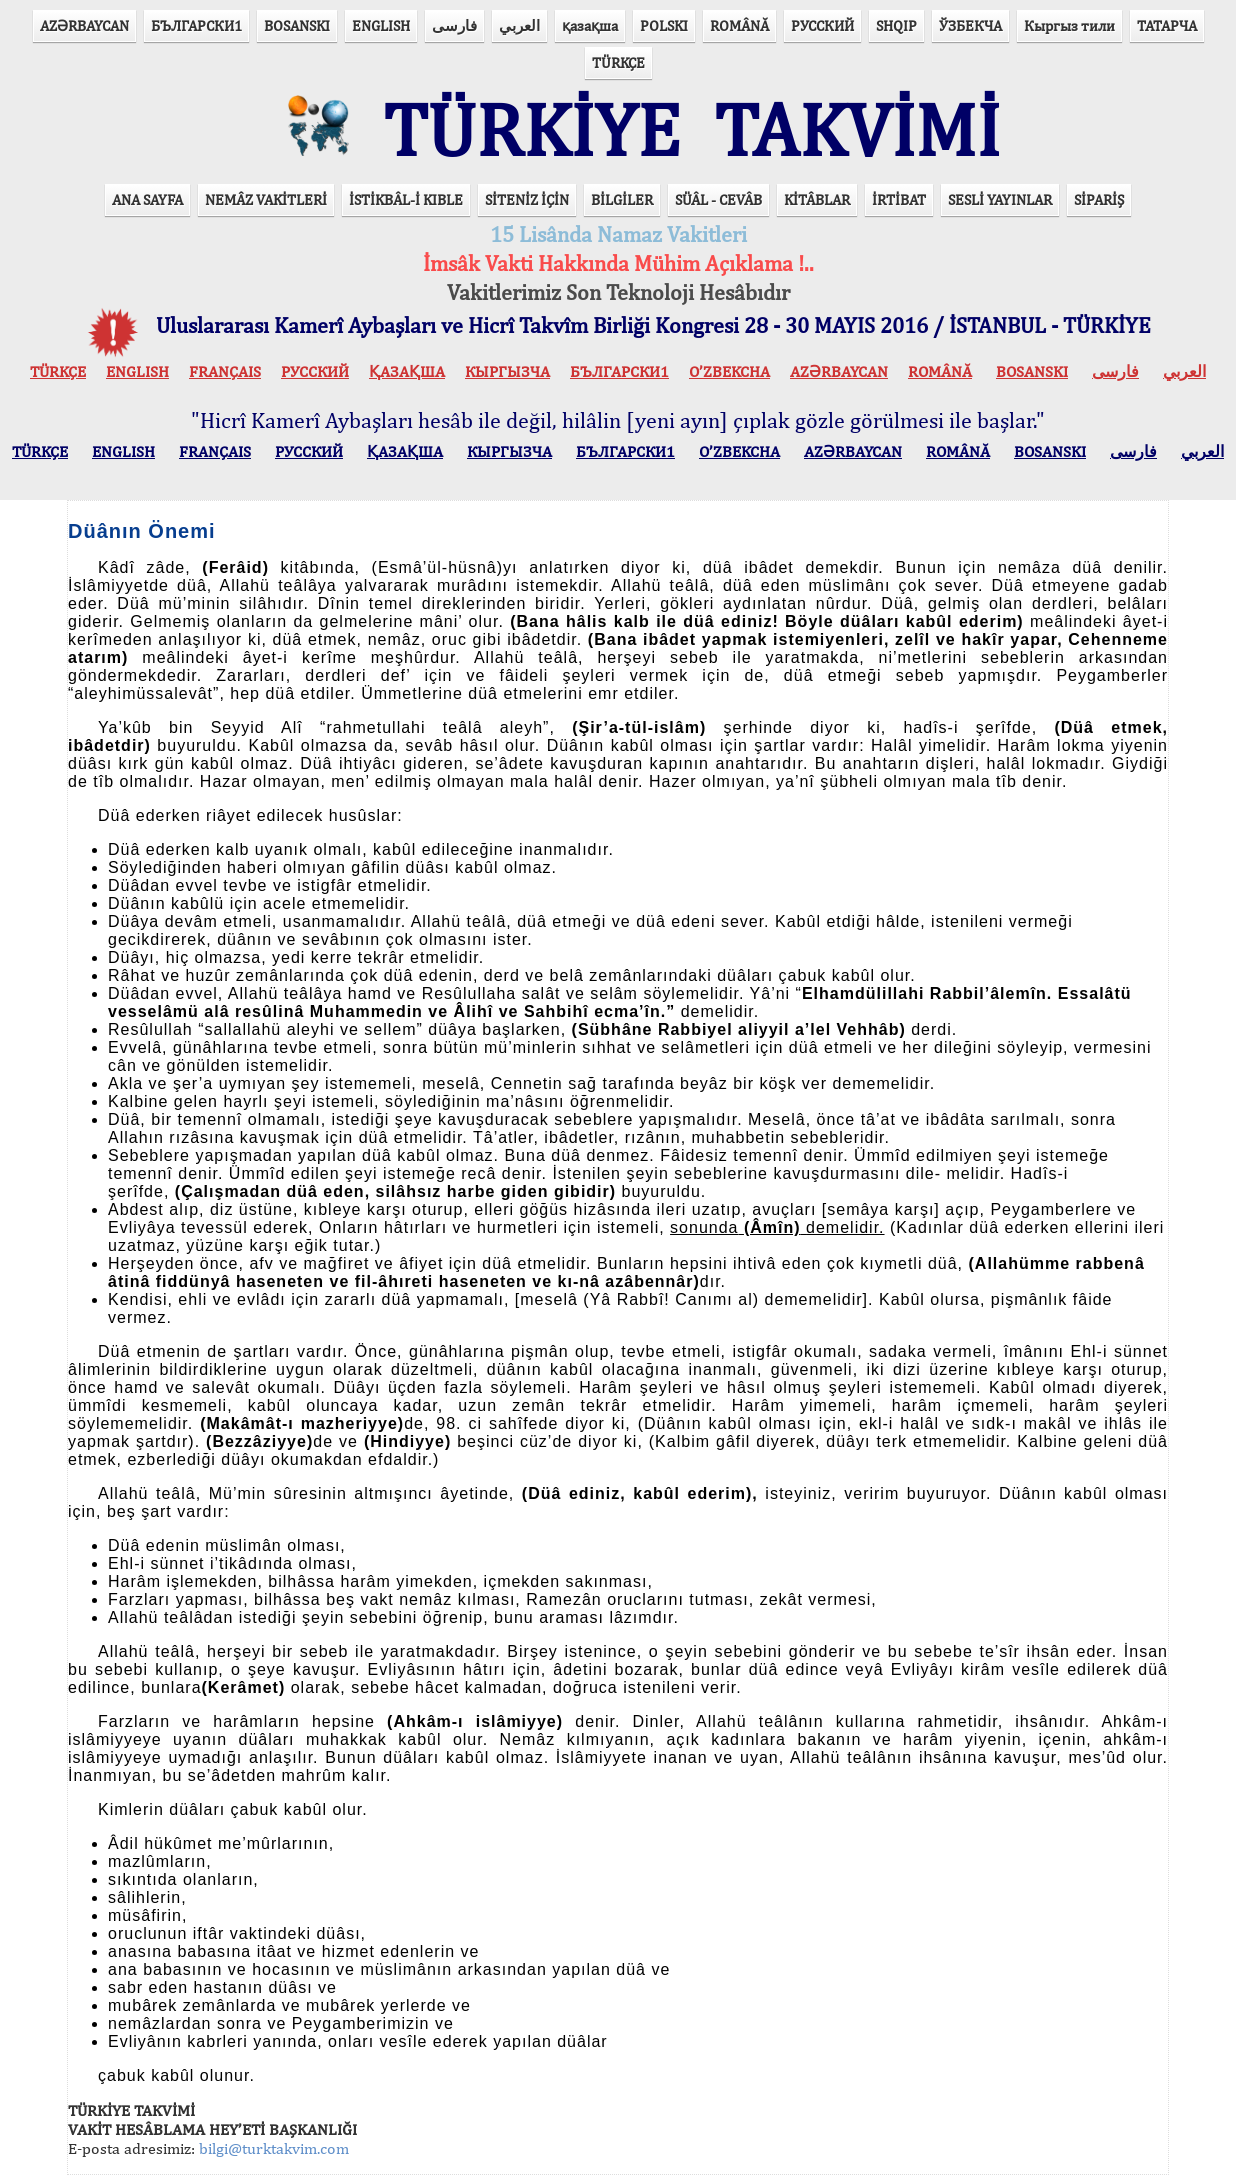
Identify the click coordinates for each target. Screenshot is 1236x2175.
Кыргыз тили (1069, 25)
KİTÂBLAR (817, 199)
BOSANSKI (297, 25)
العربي (519, 25)
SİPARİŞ (1099, 199)
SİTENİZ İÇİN (527, 199)
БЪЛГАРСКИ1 (196, 25)
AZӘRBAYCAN (84, 25)
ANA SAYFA (147, 199)
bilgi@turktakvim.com (274, 2148)
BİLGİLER (622, 199)
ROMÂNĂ (739, 25)
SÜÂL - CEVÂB (718, 199)
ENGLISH (381, 25)
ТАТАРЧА (1167, 25)
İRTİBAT (899, 199)
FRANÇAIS (225, 371)
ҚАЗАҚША (407, 371)
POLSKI (664, 25)
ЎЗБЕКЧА (970, 25)
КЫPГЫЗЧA (507, 371)
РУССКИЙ (822, 25)
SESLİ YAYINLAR (1000, 199)
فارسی (454, 25)
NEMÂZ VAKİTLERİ (266, 199)
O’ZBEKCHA (729, 371)
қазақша (590, 25)
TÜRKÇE (618, 62)
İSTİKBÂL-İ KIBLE (406, 199)
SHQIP (896, 25)
